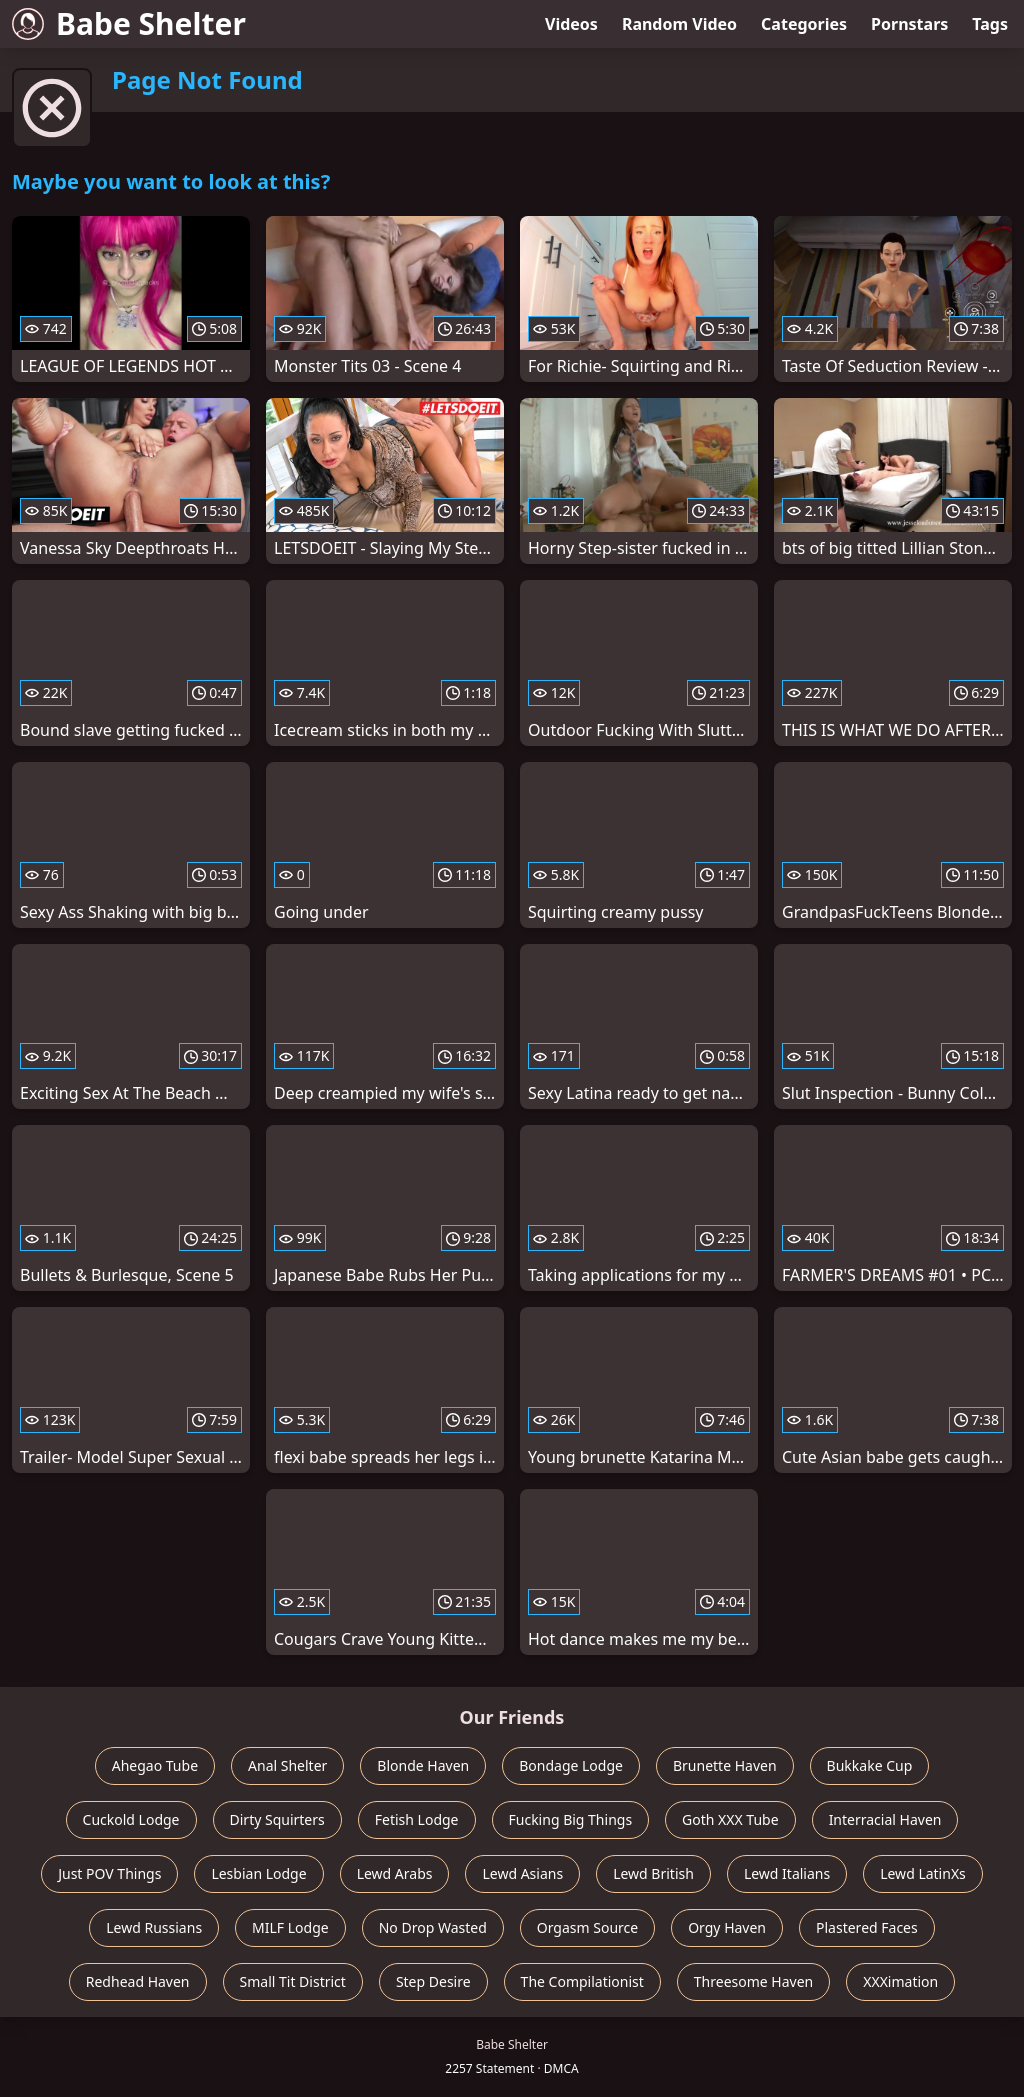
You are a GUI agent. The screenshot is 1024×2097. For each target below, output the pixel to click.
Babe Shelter (129, 23)
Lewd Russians (154, 1927)
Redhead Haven (138, 1981)
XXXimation (900, 1981)
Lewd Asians (522, 1873)
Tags (990, 24)
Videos (571, 24)
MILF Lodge (290, 1927)
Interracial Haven (885, 1819)
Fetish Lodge (417, 1819)
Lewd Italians (787, 1873)
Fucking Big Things (571, 1819)
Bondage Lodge (571, 1765)
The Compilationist (582, 1981)
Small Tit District (293, 1981)
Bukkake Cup (870, 1765)
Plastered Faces (867, 1927)
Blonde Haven (423, 1765)
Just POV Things (109, 1873)
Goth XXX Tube (730, 1819)
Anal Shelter (287, 1765)
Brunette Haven (725, 1765)
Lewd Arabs (395, 1873)
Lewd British (653, 1873)
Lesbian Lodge (258, 1873)
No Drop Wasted (433, 1927)
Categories (804, 24)
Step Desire (433, 1981)
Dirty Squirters (277, 1819)
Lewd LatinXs (923, 1873)
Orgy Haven (727, 1927)
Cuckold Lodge (131, 1819)
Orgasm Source (587, 1927)
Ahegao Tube (155, 1765)
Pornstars (909, 24)
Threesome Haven (753, 1981)
